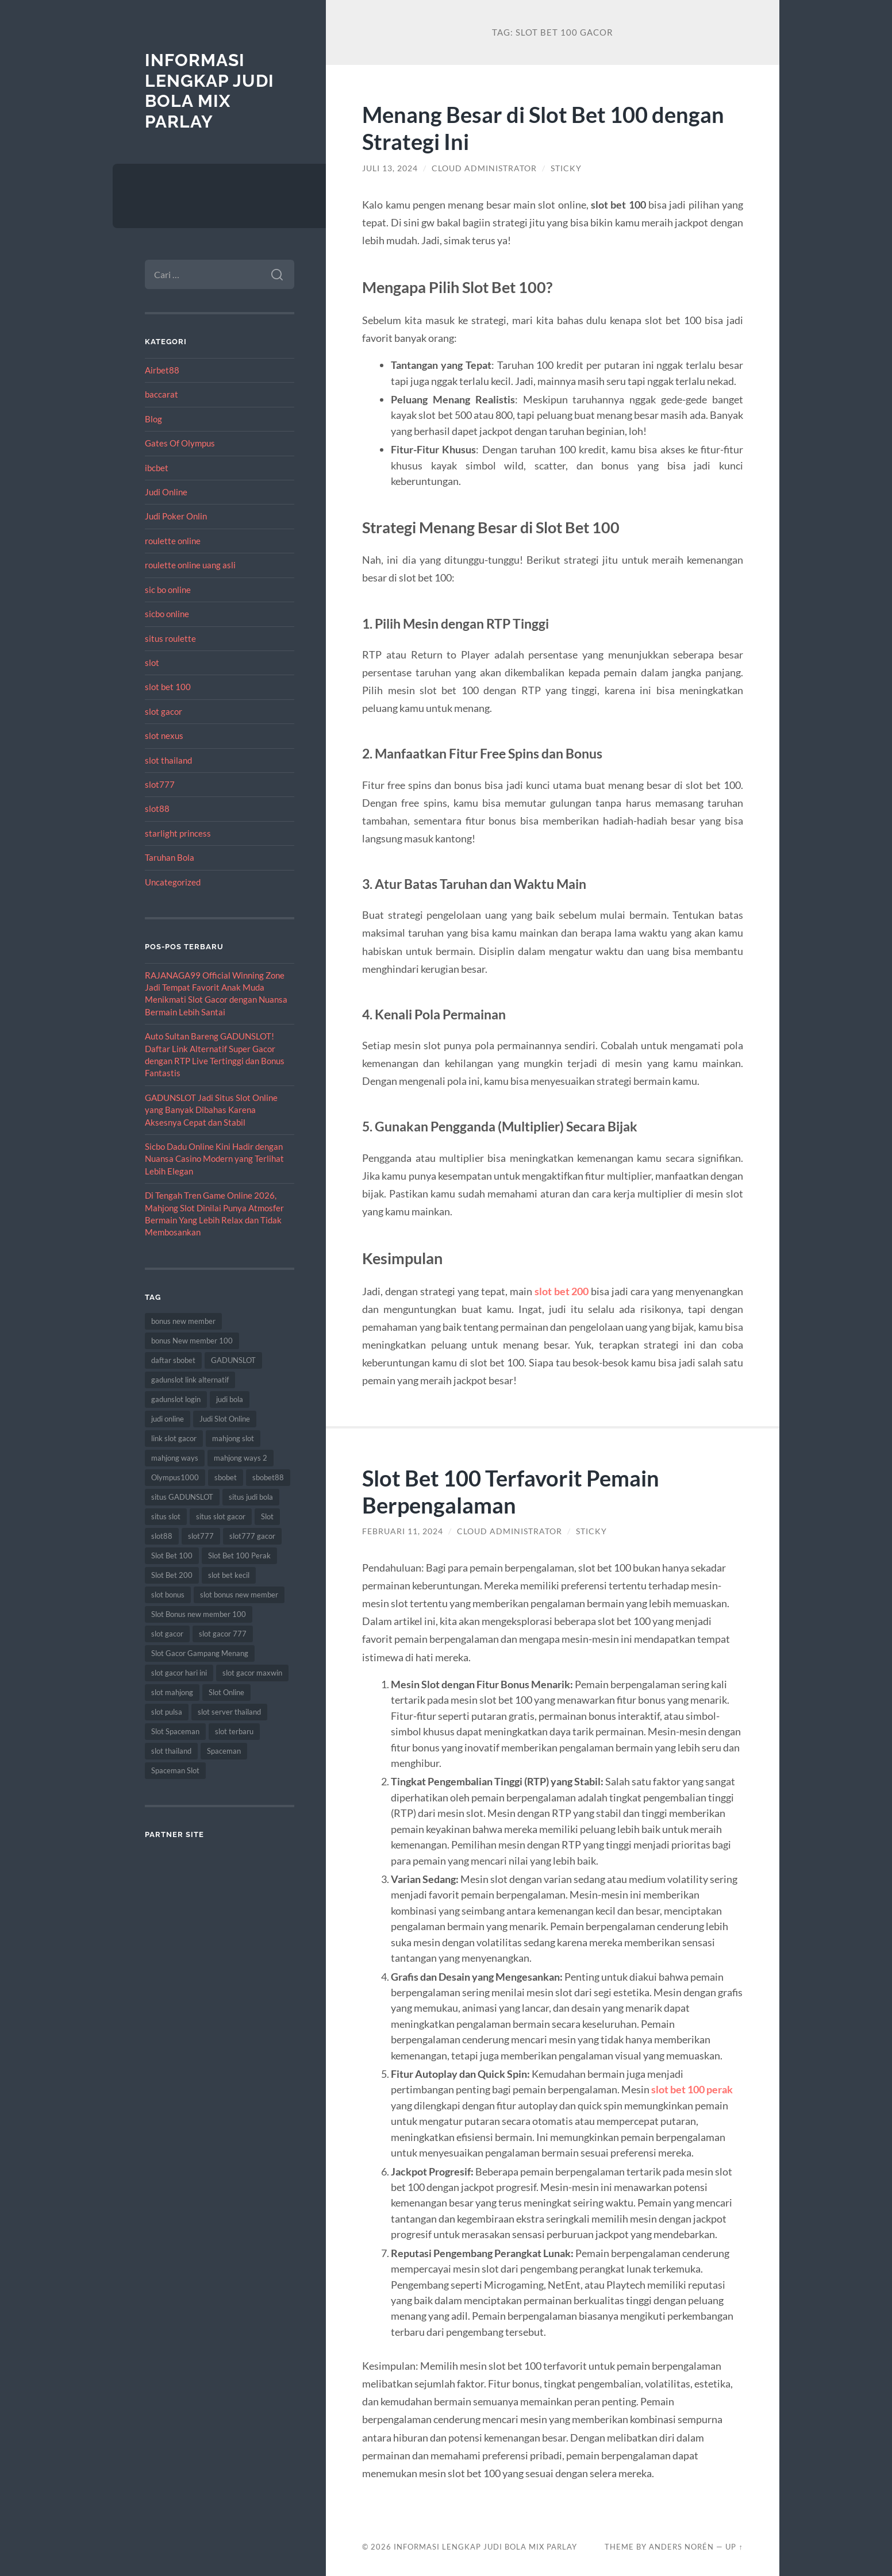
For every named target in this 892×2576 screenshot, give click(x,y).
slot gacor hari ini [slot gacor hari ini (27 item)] (179, 1672)
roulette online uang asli (190, 565)
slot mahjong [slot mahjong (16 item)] (172, 1692)
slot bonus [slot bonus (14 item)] (167, 1594)
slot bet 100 (168, 686)
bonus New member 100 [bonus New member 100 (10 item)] (192, 1340)
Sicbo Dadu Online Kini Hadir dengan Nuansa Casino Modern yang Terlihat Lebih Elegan (214, 1158)
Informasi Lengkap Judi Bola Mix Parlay (209, 91)
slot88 (157, 808)
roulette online (173, 541)
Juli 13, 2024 (390, 168)
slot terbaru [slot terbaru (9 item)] (234, 1731)
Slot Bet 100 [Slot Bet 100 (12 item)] (172, 1555)
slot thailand (168, 760)
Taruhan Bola (169, 857)
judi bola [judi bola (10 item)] (229, 1399)
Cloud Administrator (484, 168)
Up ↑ (734, 2546)
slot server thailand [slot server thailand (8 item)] (229, 1711)
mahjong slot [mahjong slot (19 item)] (233, 1438)
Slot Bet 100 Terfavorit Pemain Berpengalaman (515, 1491)
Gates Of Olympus (180, 443)
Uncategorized (173, 882)
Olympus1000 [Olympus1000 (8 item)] (175, 1477)
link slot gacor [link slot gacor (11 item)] (174, 1438)
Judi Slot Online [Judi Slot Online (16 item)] (224, 1418)
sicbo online (167, 614)
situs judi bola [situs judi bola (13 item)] (251, 1496)
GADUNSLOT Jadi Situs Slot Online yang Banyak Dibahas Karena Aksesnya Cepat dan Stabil (211, 1109)
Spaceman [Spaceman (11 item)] (224, 1750)
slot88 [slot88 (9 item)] (161, 1536)
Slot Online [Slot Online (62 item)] (226, 1692)
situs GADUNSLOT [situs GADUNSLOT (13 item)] (182, 1496)
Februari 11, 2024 (402, 1531)
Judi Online (166, 492)
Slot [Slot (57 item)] (267, 1516)
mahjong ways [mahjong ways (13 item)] (174, 1457)
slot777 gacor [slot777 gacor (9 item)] (252, 1536)
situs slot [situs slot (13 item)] (165, 1516)
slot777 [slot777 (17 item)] (201, 1536)
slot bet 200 (562, 1291)
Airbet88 (162, 370)
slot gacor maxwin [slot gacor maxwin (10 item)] (252, 1672)
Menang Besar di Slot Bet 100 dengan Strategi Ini (548, 128)
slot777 (160, 784)
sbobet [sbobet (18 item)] (225, 1477)
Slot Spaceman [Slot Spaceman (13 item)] (175, 1731)
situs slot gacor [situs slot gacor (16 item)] (220, 1516)
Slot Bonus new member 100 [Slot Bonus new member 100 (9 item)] (198, 1614)
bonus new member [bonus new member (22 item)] (183, 1321)
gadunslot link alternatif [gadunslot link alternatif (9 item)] (190, 1379)
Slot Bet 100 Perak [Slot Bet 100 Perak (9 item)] (239, 1555)
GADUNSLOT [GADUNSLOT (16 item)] (233, 1360)
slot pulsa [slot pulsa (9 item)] (166, 1711)
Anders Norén (681, 2546)
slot (152, 662)
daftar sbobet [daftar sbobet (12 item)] (173, 1360)
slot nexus (164, 735)
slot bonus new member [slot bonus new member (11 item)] (239, 1594)
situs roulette (170, 638)
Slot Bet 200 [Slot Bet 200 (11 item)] (172, 1575)
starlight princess (178, 833)
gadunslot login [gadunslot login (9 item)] (176, 1399)
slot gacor (163, 711)
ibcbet (156, 468)
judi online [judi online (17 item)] (167, 1418)
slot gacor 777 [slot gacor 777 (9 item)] (223, 1633)
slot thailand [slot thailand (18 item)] (171, 1750)
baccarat (161, 394)
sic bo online (168, 589)
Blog (153, 419)
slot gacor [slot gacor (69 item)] (167, 1633)
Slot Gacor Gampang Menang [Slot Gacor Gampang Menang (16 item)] (199, 1653)
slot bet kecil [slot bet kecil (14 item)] (228, 1575)
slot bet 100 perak (692, 2089)
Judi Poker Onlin (176, 516)
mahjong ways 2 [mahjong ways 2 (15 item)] (240, 1457)
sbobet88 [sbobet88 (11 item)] (268, 1477)
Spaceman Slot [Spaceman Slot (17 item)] (175, 1770)
